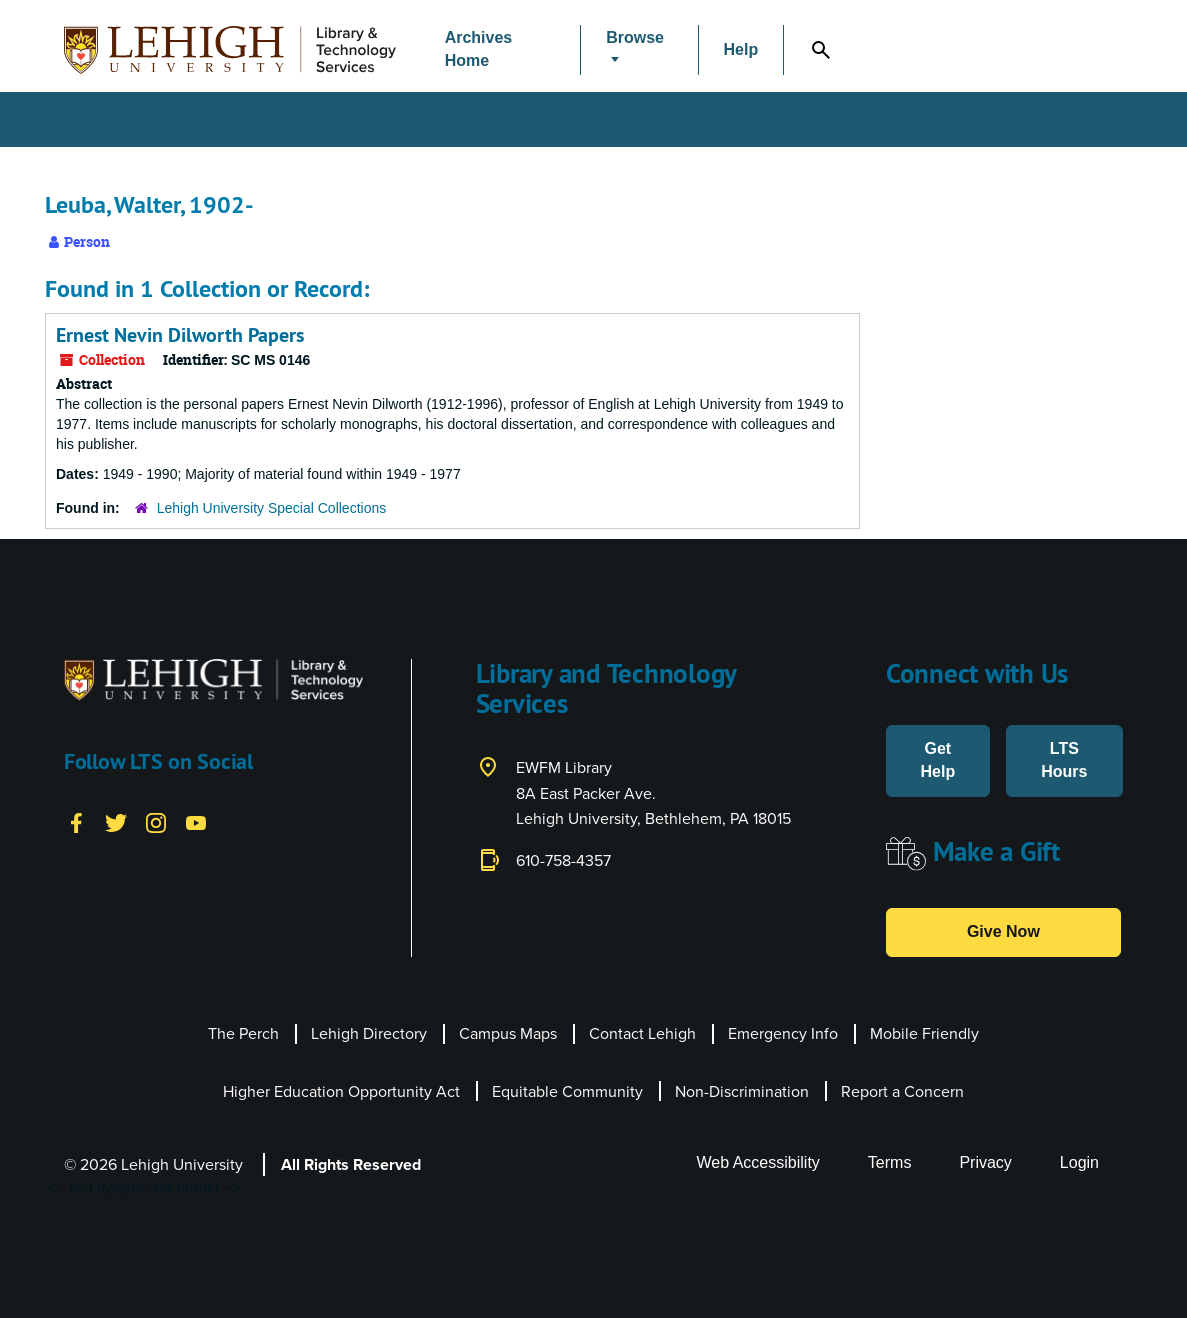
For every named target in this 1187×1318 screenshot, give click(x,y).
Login (1079, 1162)
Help (741, 49)
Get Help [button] (937, 760)
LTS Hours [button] (1064, 760)
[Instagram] (156, 822)
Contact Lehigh (642, 1033)
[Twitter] (116, 822)
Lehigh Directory (369, 1033)
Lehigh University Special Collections (272, 508)
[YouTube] (196, 822)
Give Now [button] (1003, 931)
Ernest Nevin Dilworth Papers (180, 335)
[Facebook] (76, 822)
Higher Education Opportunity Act (341, 1091)
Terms (890, 1162)
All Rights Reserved (351, 1164)
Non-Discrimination (742, 1091)
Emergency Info (783, 1033)
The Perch (243, 1033)
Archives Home (479, 49)
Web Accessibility (758, 1162)
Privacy (985, 1162)
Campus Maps (508, 1033)
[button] (639, 50)
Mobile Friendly (924, 1033)
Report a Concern (902, 1091)
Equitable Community (567, 1091)
